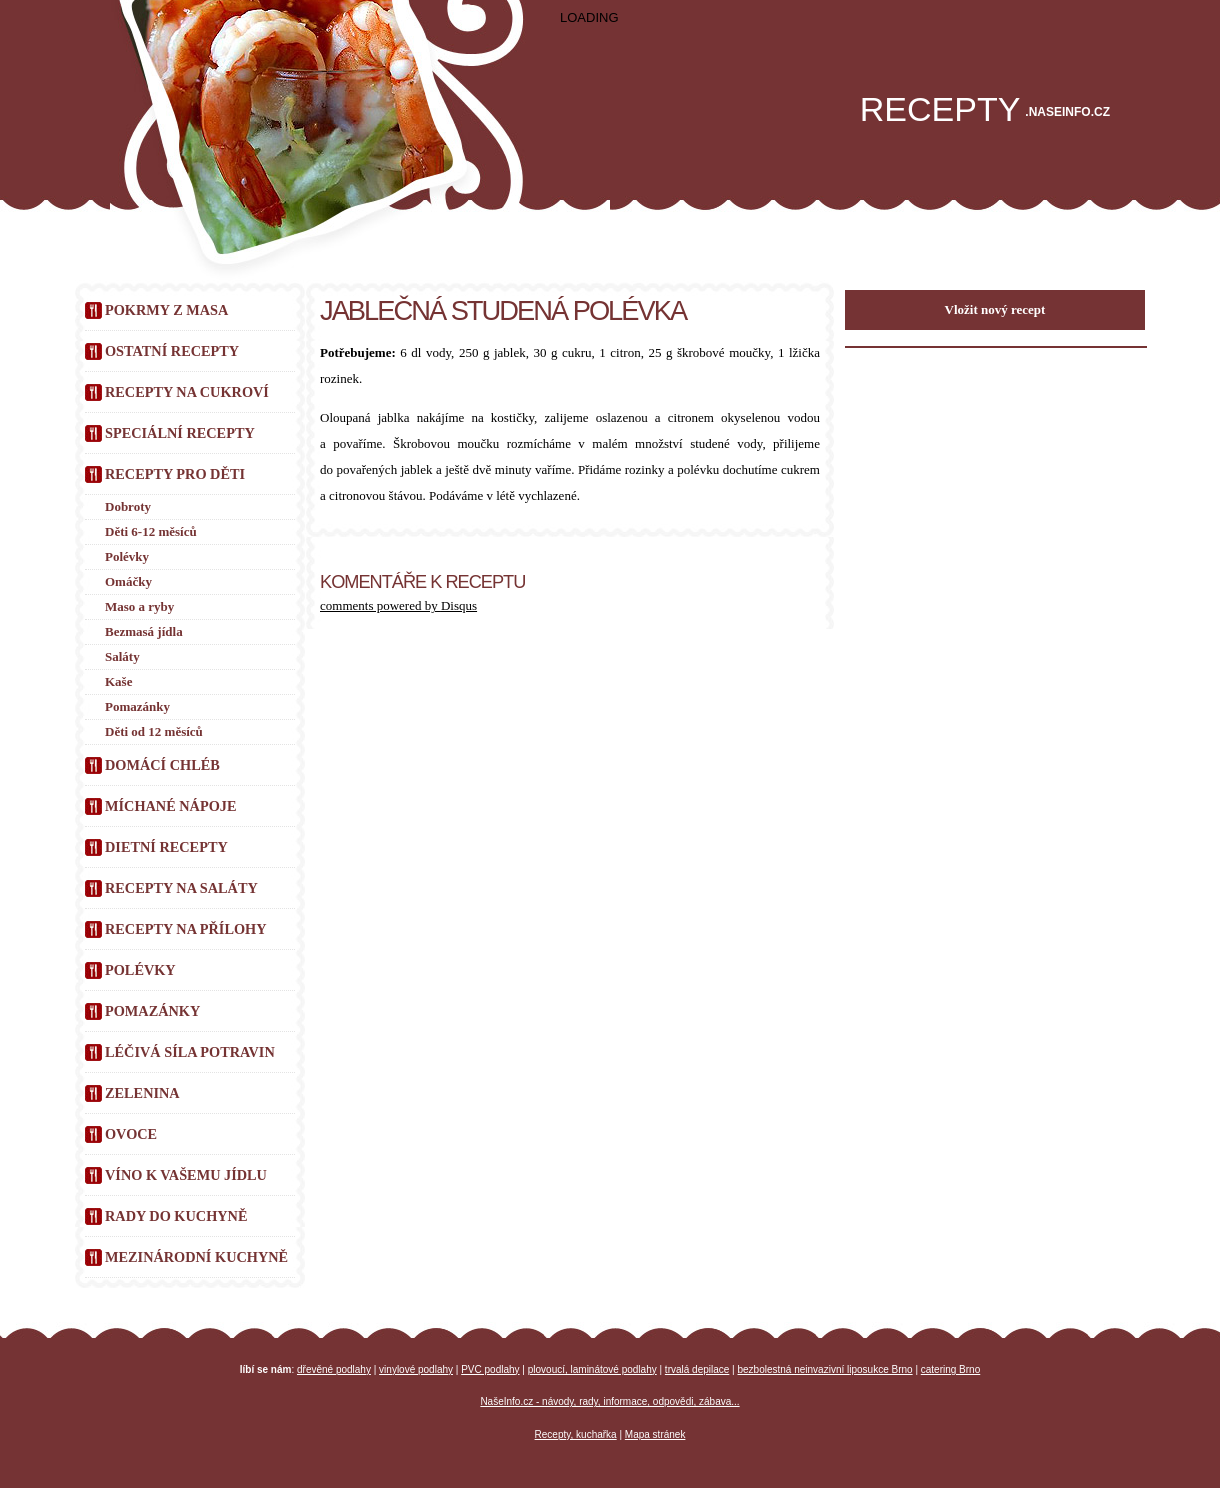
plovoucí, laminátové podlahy (592, 1369)
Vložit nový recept (995, 309)
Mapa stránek (655, 1434)
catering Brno (950, 1369)
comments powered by (398, 605)
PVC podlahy (490, 1369)
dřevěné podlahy (334, 1369)
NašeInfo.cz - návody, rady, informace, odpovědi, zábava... (609, 1401)
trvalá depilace (697, 1369)
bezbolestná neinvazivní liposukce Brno (825, 1369)
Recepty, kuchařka (576, 1434)
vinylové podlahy (416, 1369)
